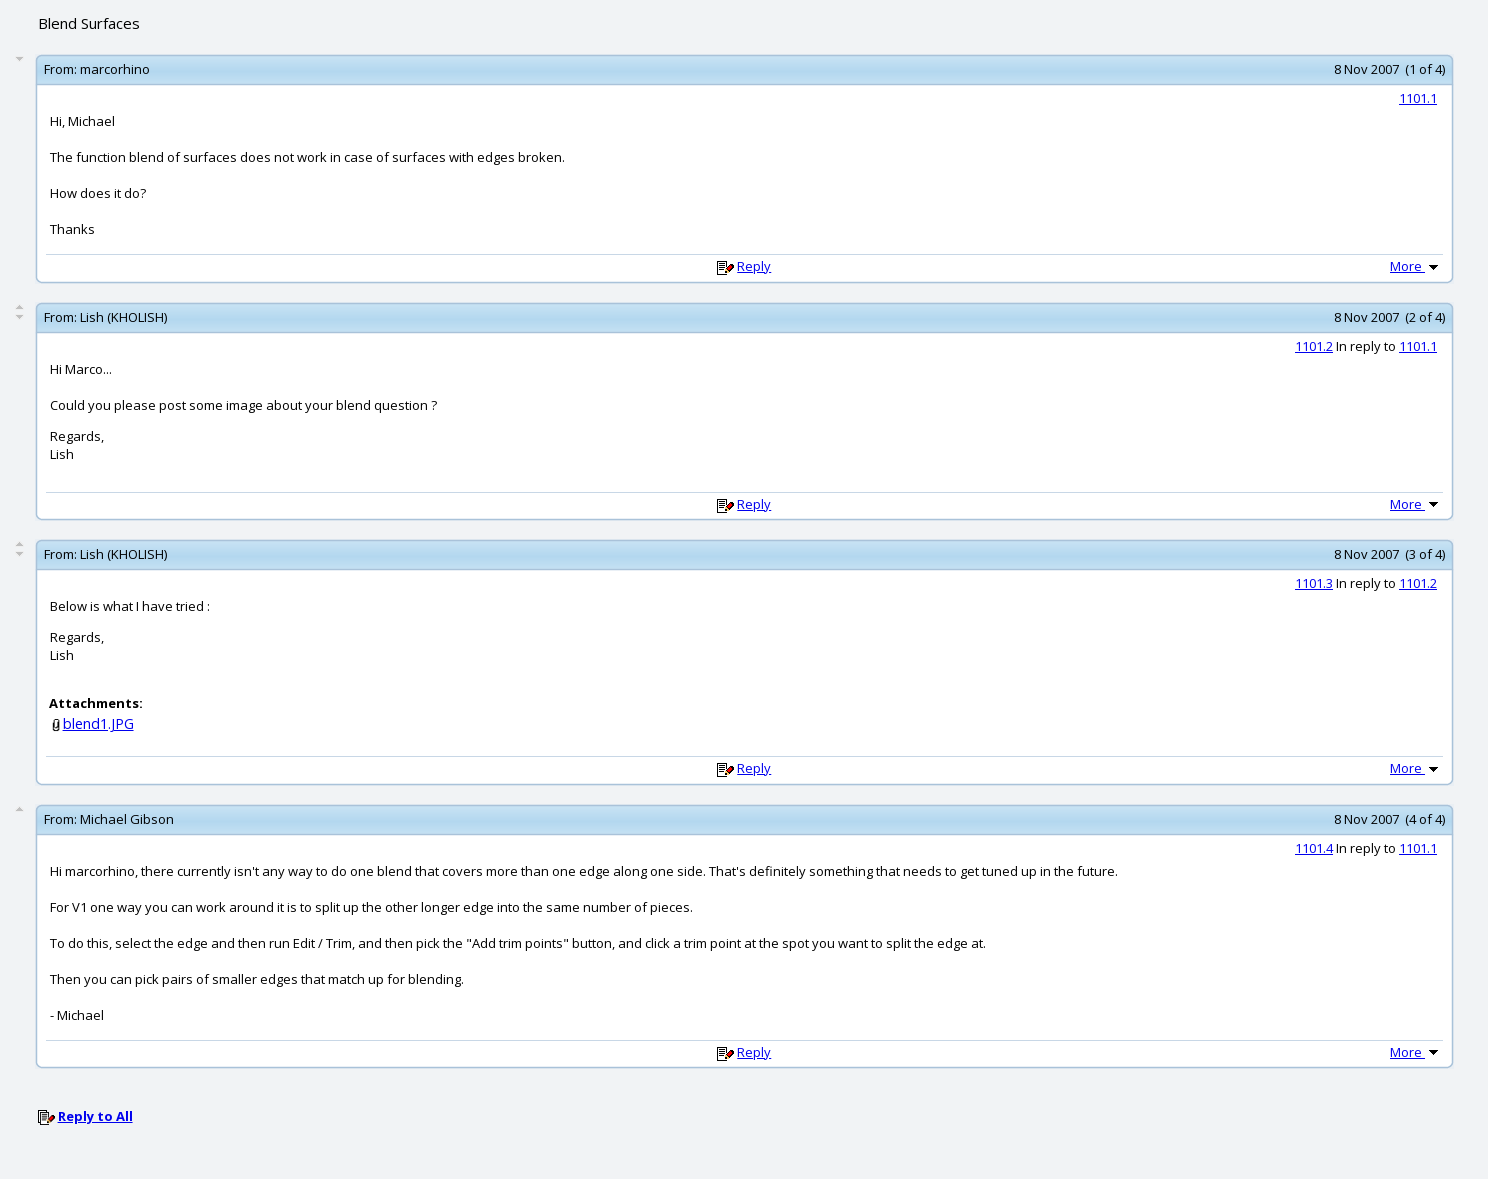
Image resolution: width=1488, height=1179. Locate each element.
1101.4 (1314, 848)
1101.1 (1418, 98)
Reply (754, 266)
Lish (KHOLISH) (123, 317)
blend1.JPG (98, 723)
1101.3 (1314, 583)
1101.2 (1314, 346)
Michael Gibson (127, 819)
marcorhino (115, 69)
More (1416, 266)
